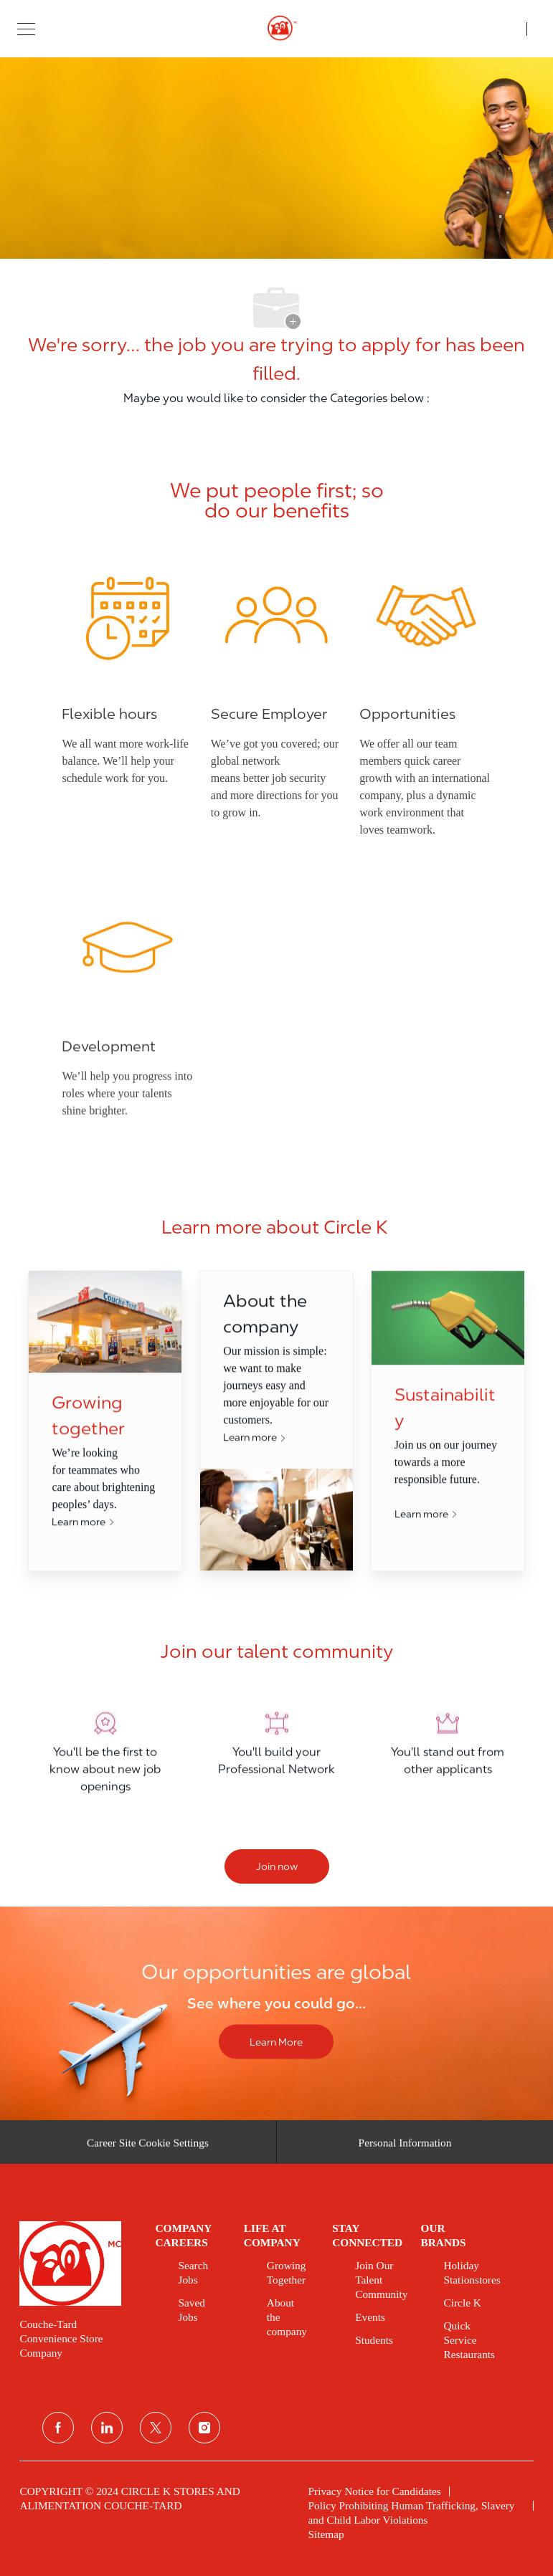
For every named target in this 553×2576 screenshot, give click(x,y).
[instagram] (204, 2427)
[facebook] (58, 2427)
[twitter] (155, 2427)
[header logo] (276, 29)
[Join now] (276, 1866)
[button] (26, 28)
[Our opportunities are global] (276, 2013)
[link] (77, 2263)
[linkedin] (107, 2427)
